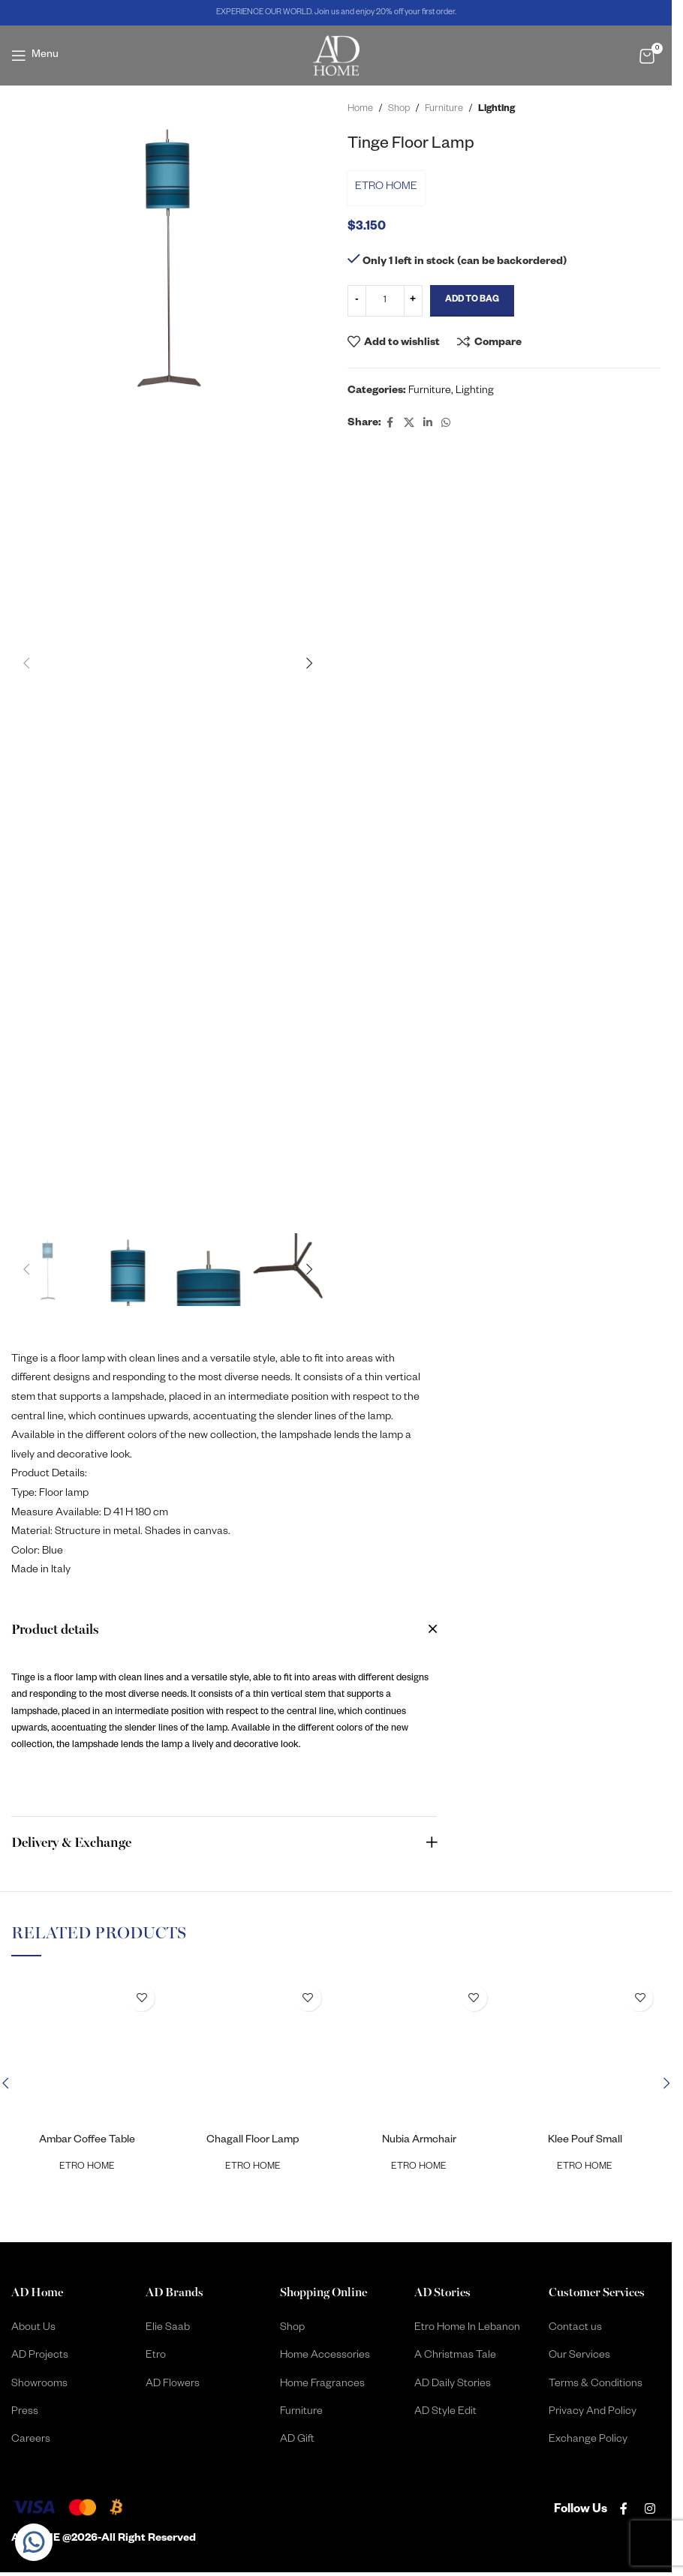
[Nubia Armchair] (419, 2053)
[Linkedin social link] (428, 424)
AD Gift (297, 2440)
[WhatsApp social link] (446, 424)
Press (24, 2412)
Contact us (575, 2328)
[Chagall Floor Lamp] (252, 2053)
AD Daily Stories (452, 2385)
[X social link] (409, 424)
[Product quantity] (385, 301)
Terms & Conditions (595, 2385)
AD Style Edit (445, 2412)
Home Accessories (325, 2356)
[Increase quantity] (413, 301)
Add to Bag (472, 300)
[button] (26, 663)
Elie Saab (168, 2328)
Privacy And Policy (592, 2412)
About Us (33, 2328)
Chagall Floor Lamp (252, 2141)
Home (360, 109)
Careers (30, 2440)
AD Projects (39, 2356)
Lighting (496, 109)
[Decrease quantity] (357, 301)
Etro (156, 2356)
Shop (399, 109)
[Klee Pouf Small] (585, 2053)
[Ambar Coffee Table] (87, 2053)
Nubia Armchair (419, 2141)
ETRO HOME (386, 188)
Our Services (579, 2356)
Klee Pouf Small (585, 2141)
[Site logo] (336, 56)
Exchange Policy (588, 2440)
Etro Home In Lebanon (467, 2328)
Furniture (444, 109)
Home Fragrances (322, 2385)
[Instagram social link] (650, 2510)
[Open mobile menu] (35, 56)
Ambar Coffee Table (87, 2141)
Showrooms (39, 2385)
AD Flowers (173, 2385)
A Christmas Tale (455, 2356)
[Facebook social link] (390, 424)
